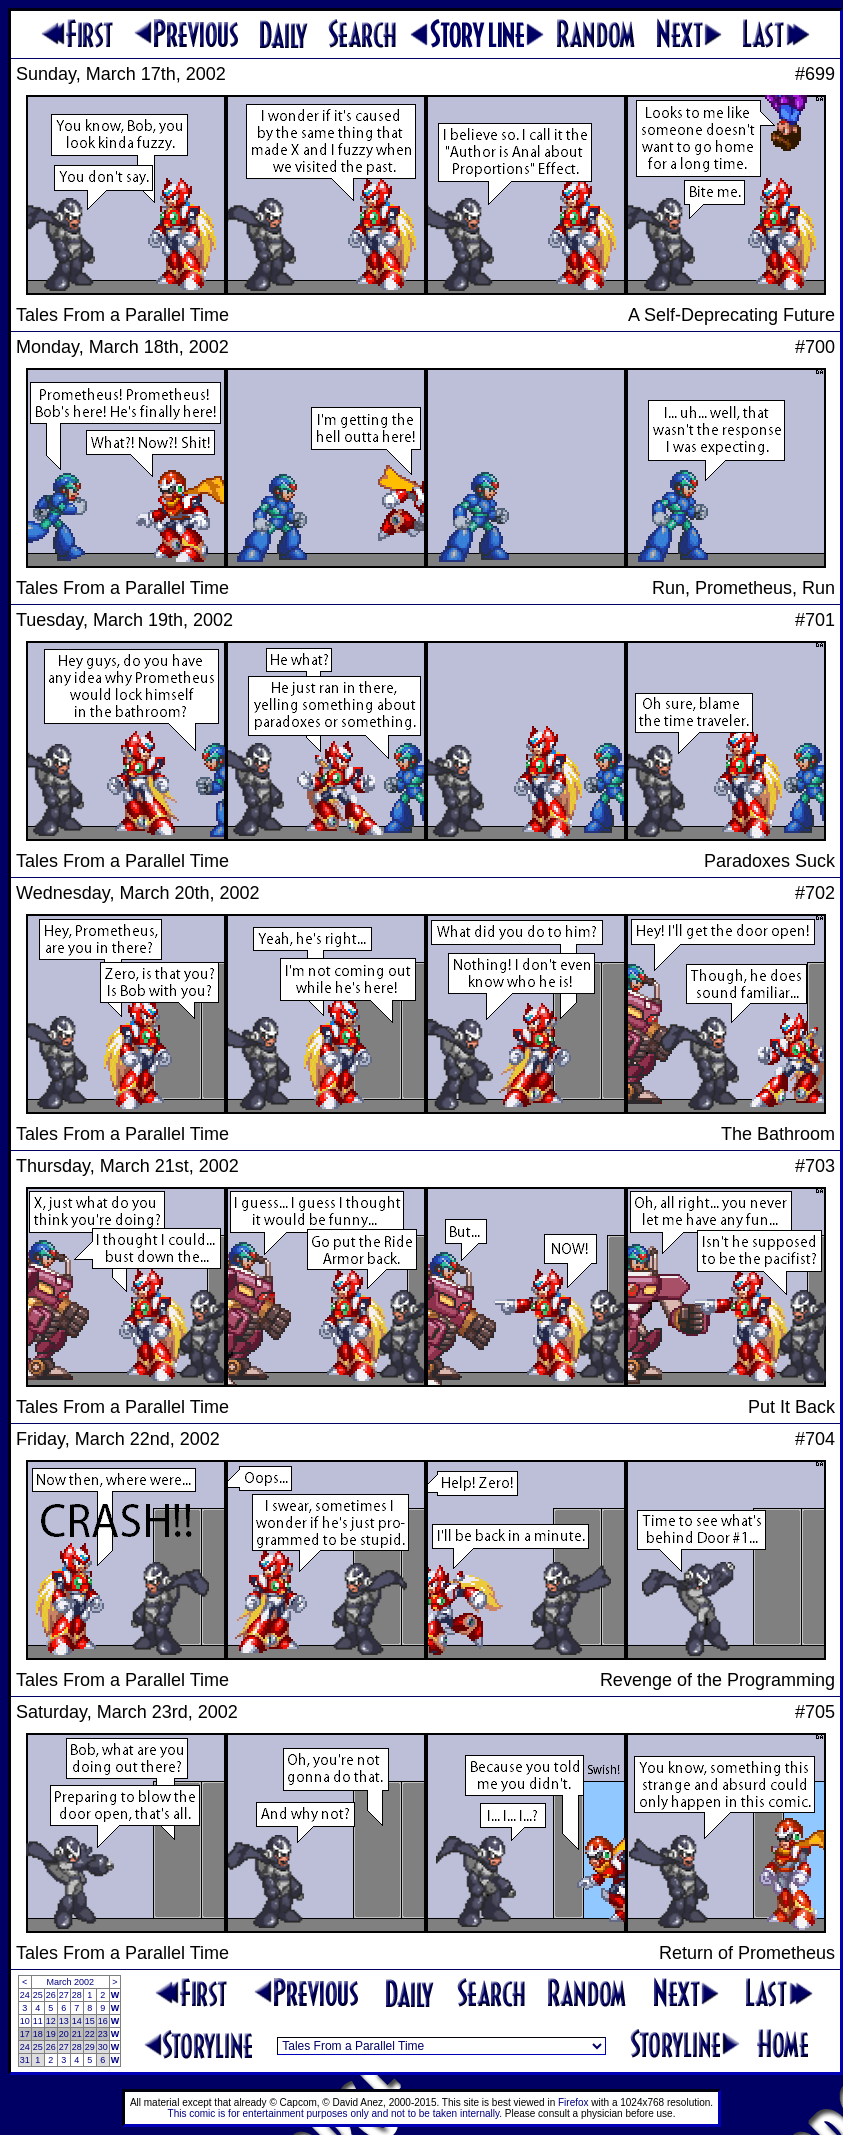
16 (103, 2021)
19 (51, 2034)
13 (64, 2021)
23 (103, 2034)
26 (51, 1995)
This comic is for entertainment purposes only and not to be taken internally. (335, 2113)
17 (25, 2034)
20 (64, 2034)
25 (38, 1995)
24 (25, 1995)
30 (103, 2047)
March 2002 (70, 1982)
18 (38, 2034)
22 (90, 2034)
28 (77, 1995)
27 (64, 1995)
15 (90, 2021)
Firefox (573, 2102)
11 (38, 2021)
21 (77, 2034)
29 (90, 2047)
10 (25, 2021)
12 (51, 2021)
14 (77, 2021)
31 (25, 2060)
